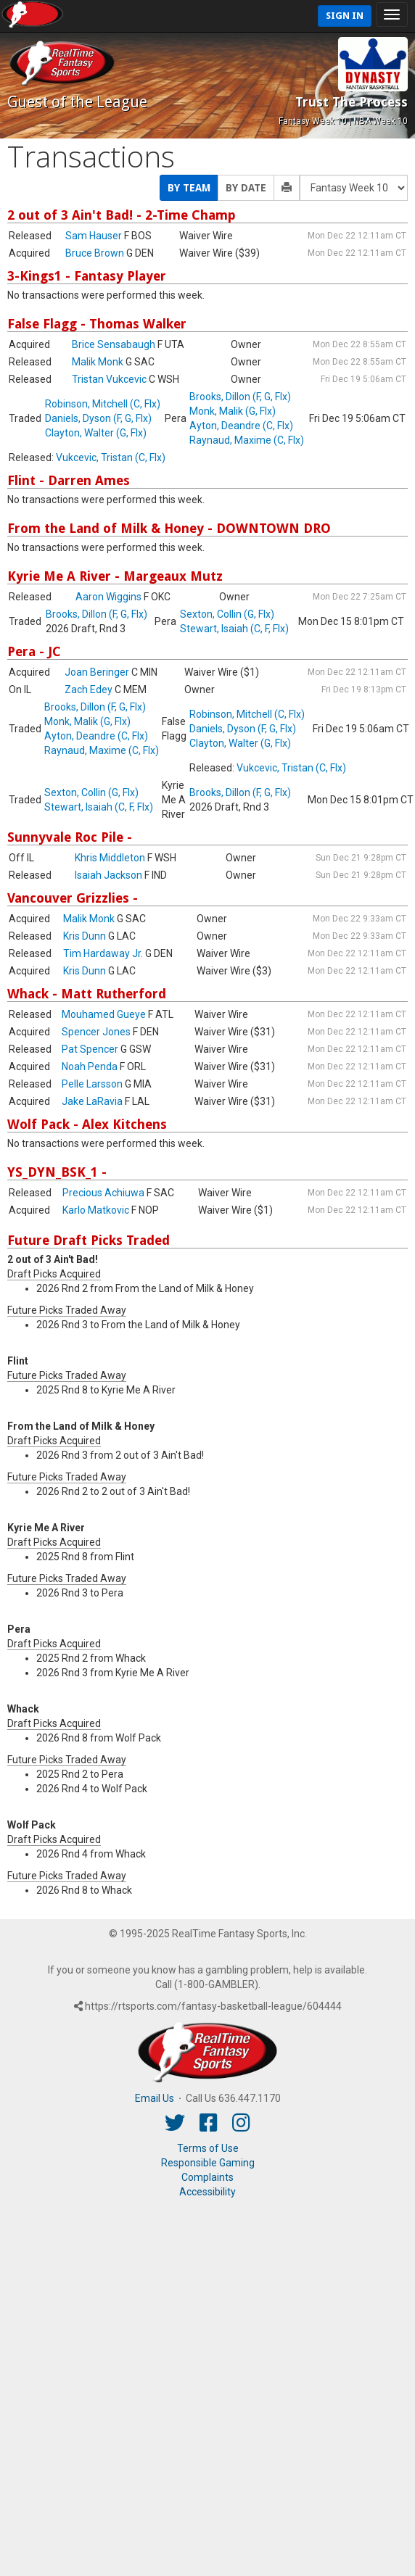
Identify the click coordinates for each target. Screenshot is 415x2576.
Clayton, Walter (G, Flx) (96, 433)
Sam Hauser (93, 235)
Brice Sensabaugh (113, 344)
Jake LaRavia (92, 1101)
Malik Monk (97, 362)
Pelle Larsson (92, 1084)
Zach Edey (88, 689)
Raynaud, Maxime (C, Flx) (246, 440)
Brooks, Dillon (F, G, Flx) (240, 396)
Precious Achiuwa (103, 1192)
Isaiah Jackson (108, 875)
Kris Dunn (84, 936)
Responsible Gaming (208, 2163)
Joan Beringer (97, 672)
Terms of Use (208, 2148)
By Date (246, 188)
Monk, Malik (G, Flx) (232, 411)
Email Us (154, 2098)
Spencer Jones (96, 1032)
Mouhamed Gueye (104, 1014)
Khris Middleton (110, 858)
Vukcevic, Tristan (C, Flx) (110, 457)
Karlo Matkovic (95, 1210)
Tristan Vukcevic (109, 379)
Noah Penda (90, 1066)
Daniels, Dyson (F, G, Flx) (98, 418)
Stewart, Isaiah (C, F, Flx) (234, 628)
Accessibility (207, 2192)
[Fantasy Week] (354, 188)
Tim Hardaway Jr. (103, 953)
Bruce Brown (94, 253)
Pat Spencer (90, 1049)
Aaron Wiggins (108, 596)
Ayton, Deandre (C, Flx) (241, 425)
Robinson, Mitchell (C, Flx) (102, 404)
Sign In (344, 15)
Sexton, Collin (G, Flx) (227, 614)
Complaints (207, 2177)
